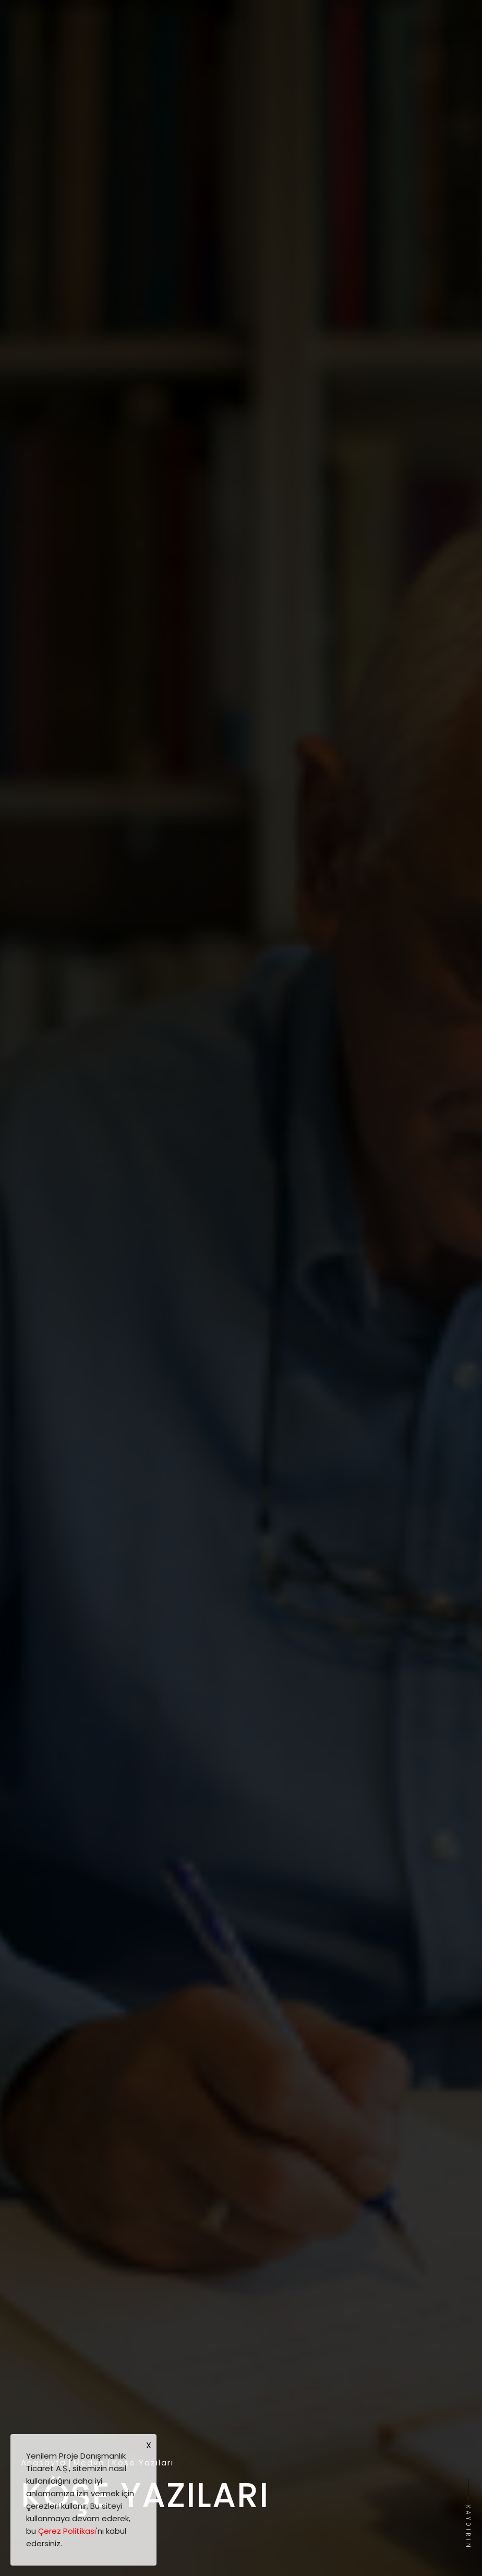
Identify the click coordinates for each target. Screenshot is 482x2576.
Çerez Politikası (67, 2530)
